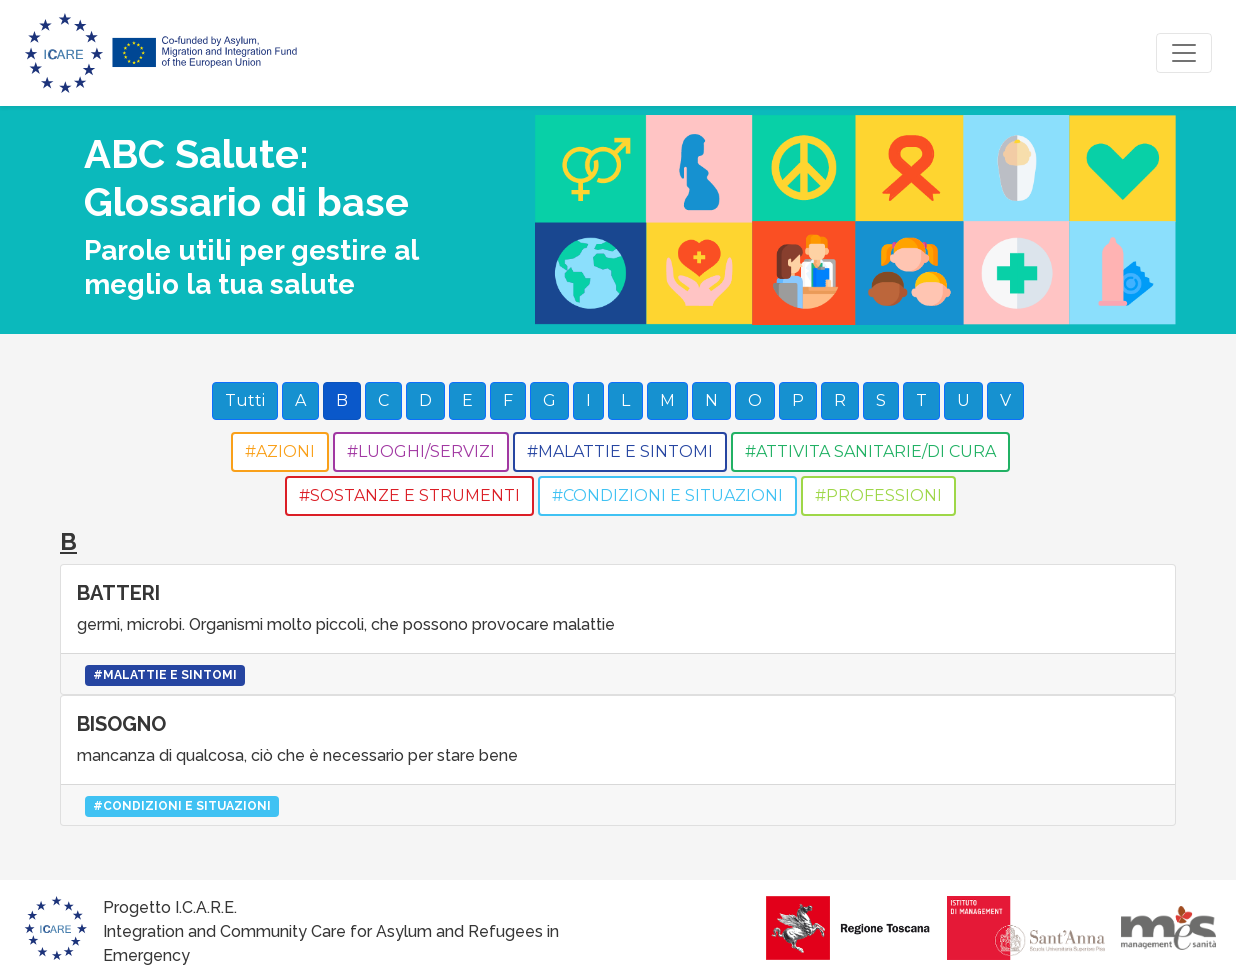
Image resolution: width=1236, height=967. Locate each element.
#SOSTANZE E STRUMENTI (409, 495)
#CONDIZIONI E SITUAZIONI (667, 495)
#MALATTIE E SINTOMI (620, 451)
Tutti (245, 400)
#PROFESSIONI (878, 495)
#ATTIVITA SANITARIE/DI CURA (870, 451)
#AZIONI (280, 451)
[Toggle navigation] (1184, 53)
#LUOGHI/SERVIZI (421, 451)
